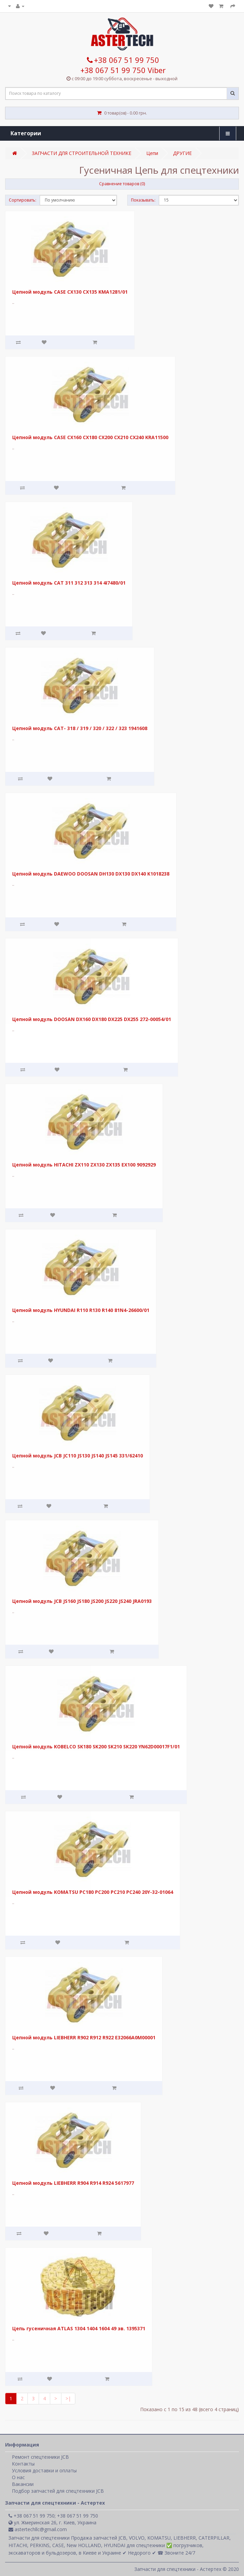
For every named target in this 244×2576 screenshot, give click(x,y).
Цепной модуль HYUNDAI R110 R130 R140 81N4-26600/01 (80, 1310)
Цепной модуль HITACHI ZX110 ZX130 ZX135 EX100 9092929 (84, 1164)
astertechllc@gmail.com (37, 2529)
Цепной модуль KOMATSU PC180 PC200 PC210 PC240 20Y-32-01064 (92, 1892)
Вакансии (23, 2484)
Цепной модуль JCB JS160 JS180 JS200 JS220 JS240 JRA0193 (82, 1601)
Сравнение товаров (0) (122, 184)
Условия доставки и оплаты (44, 2470)
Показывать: (143, 200)
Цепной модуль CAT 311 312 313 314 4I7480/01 (69, 583)
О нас (18, 2477)
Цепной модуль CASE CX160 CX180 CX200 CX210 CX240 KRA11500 (90, 437)
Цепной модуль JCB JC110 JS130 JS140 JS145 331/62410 (77, 1455)
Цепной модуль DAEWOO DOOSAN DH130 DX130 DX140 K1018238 (90, 873)
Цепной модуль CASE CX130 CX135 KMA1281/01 (70, 292)
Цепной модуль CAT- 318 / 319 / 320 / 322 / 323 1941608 (79, 728)
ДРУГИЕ (182, 153)
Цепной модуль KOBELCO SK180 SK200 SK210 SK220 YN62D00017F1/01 (96, 1746)
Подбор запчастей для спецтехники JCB (58, 2491)
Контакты (23, 2463)
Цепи (152, 153)
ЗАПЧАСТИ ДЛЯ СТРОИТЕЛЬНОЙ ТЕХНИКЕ (81, 153)
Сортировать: (22, 200)
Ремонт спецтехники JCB (40, 2457)
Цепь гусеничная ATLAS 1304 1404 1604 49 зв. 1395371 (78, 2328)
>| (68, 2398)
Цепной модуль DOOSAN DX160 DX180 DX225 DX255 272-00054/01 (91, 1019)
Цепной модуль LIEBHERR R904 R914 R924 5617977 (73, 2183)
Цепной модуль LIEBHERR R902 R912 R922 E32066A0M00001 (83, 2037)
